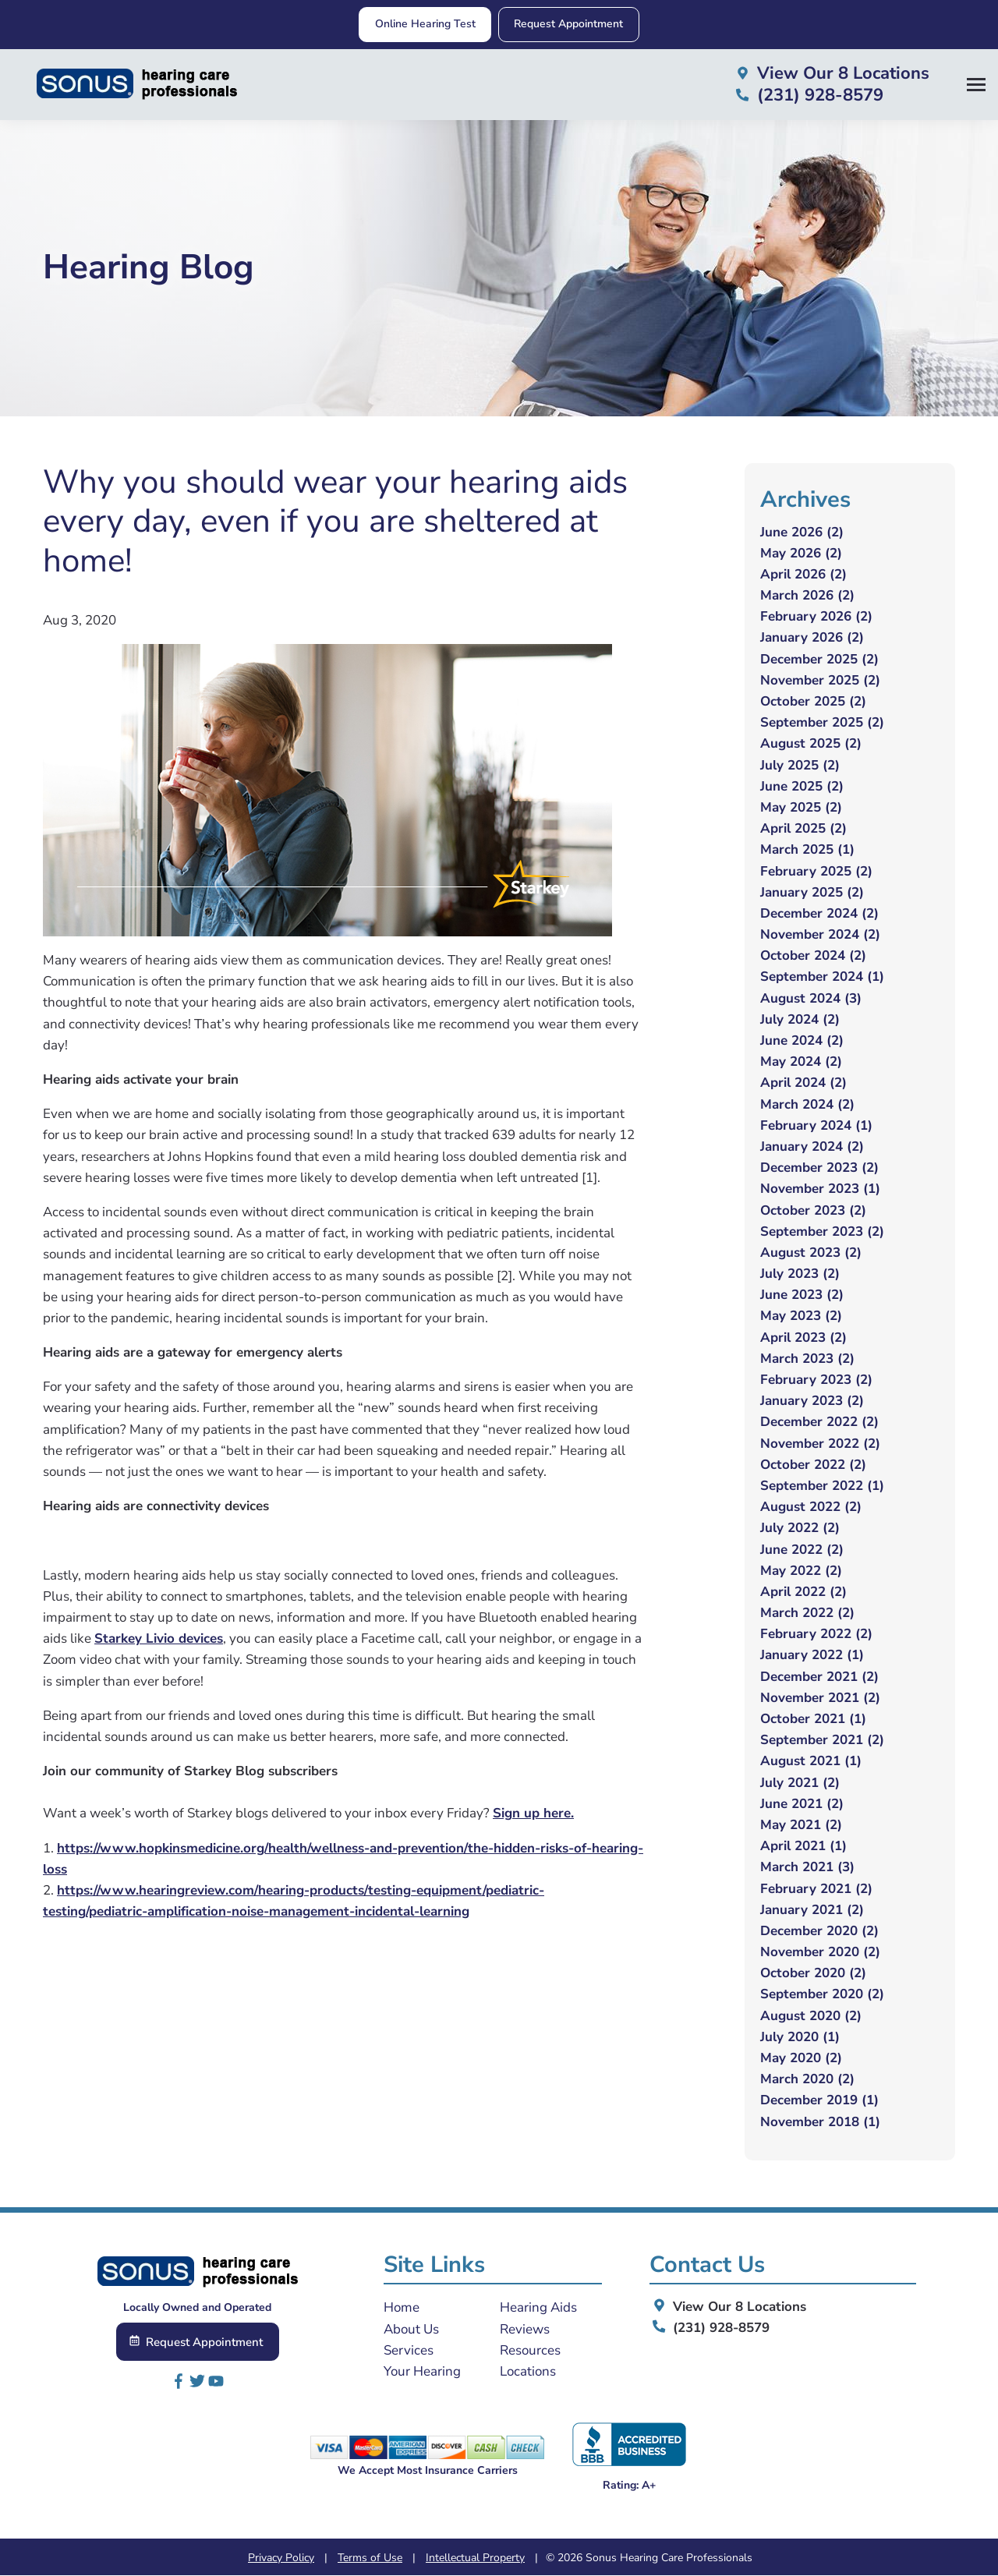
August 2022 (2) (811, 1507)
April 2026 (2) (803, 574)
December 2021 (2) (819, 1677)
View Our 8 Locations (727, 2307)
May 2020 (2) (801, 2058)
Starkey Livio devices (158, 1639)
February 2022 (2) (816, 1635)
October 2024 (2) (813, 956)
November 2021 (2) (820, 1698)
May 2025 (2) (801, 807)
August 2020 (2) (811, 2016)
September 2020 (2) (822, 1995)
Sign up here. (533, 1814)
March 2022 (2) (807, 1613)
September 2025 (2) (822, 723)
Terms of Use (370, 2557)
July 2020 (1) (800, 2037)
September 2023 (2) (822, 1231)
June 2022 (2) (802, 1550)
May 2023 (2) (801, 1316)
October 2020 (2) (813, 1974)
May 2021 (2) (801, 1825)
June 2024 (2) (802, 1040)
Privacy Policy (281, 2557)
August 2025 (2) (811, 744)
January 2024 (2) (812, 1146)
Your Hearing (422, 2371)
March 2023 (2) (807, 1359)
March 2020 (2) (807, 2080)
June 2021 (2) (802, 1804)
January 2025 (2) (812, 892)
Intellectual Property (475, 2557)
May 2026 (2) (801, 553)
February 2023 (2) (816, 1380)
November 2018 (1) (820, 2122)
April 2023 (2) (803, 1337)
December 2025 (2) (819, 659)
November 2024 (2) (820, 935)
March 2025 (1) (807, 850)
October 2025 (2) (813, 701)
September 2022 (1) (822, 1486)
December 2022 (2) (819, 1422)
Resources (530, 2350)
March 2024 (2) (807, 1104)
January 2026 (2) (812, 638)
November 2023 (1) (820, 1189)
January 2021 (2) (812, 1910)
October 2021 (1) (813, 1719)
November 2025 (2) (820, 680)
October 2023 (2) (813, 1210)
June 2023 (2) (802, 1295)
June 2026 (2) (802, 532)
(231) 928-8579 (709, 2328)
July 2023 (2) (800, 1274)
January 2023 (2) (812, 1401)
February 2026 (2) (816, 617)
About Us (411, 2329)
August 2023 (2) (811, 1252)
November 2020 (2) (820, 1953)
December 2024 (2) (819, 913)
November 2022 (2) (820, 1444)
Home (401, 2308)
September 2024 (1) (822, 977)
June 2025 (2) (802, 786)
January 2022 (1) (812, 1656)
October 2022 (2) (813, 1465)
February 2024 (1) (816, 1125)
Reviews (525, 2329)
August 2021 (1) (811, 1762)
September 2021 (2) (822, 1741)
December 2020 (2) (819, 1931)
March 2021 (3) (807, 1868)
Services (409, 2350)
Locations (528, 2371)
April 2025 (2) (803, 829)
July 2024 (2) (800, 1019)
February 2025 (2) (816, 871)
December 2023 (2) (819, 1168)
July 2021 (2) (800, 1783)
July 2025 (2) (800, 765)
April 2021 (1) (803, 1847)
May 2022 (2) (801, 1571)
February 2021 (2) (816, 1889)
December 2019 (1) (819, 2101)
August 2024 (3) (811, 998)
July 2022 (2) (800, 1528)
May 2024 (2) (801, 1062)
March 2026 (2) (807, 596)
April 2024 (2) (803, 1083)
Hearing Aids (538, 2308)
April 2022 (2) (803, 1592)
